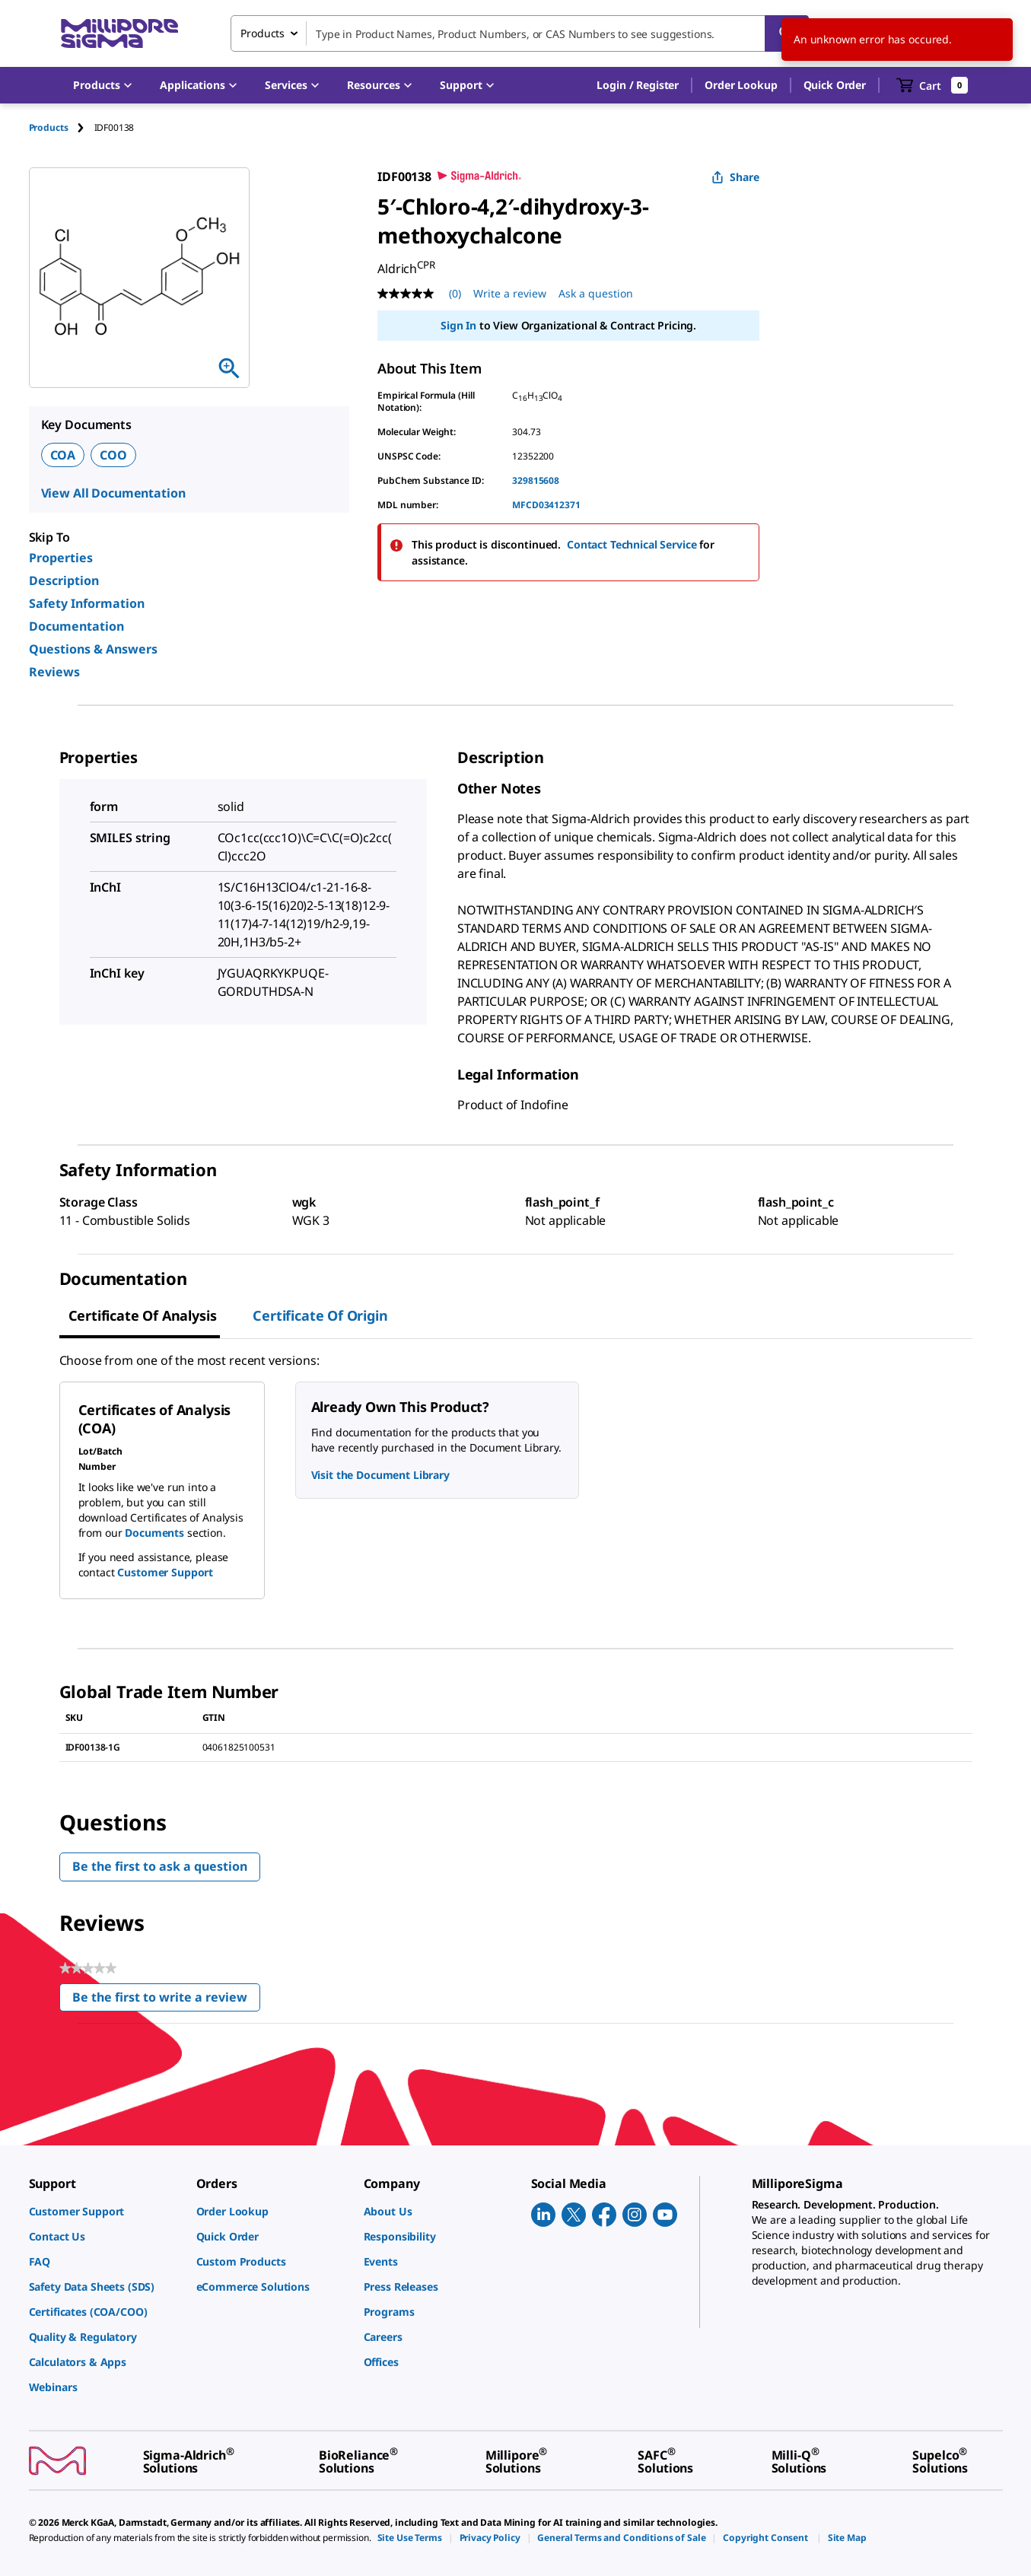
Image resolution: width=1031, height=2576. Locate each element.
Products (48, 127)
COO (113, 455)
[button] (638, 85)
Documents (154, 1532)
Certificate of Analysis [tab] (142, 1315)
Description (64, 580)
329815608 (535, 480)
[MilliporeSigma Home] (119, 34)
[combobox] (520, 33)
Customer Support (165, 1572)
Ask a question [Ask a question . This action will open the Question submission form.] (595, 293)
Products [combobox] (262, 33)
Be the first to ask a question (159, 1866)
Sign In (458, 325)
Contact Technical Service (632, 544)
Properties (61, 557)
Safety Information (87, 603)
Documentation (76, 626)
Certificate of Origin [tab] (320, 1315)
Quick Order (834, 85)
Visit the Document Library (380, 1475)
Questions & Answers (93, 649)
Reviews (54, 671)
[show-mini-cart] (932, 85)
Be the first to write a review (166, 2000)
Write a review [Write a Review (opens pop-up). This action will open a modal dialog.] (509, 293)
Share (735, 177)
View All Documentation (113, 493)
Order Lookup (741, 85)
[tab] (61, 127)
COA (63, 455)
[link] (105, 2211)
